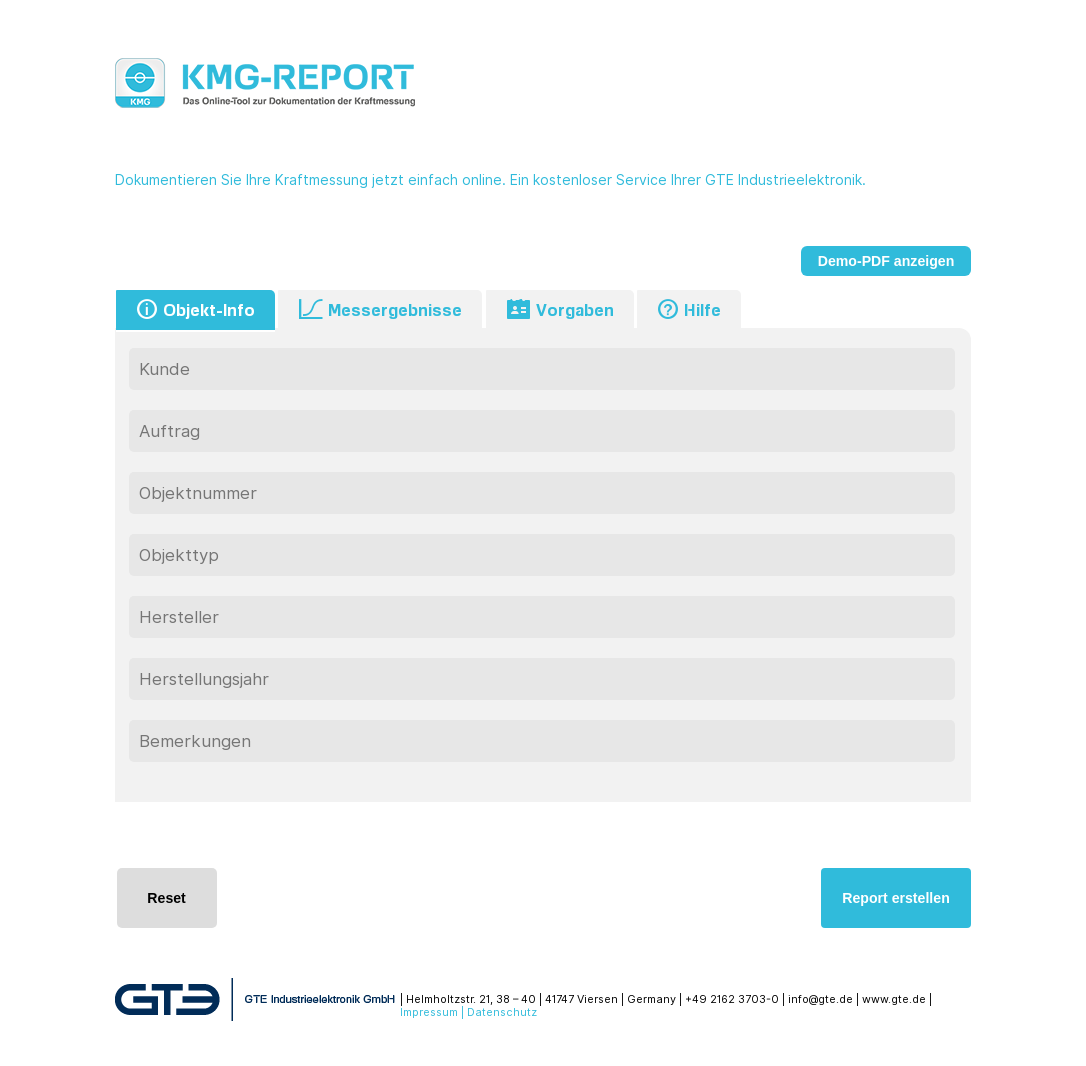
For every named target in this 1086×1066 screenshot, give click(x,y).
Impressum (429, 1012)
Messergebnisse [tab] (380, 310)
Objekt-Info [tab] (195, 310)
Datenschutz (502, 1012)
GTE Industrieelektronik (783, 180)
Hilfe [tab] (689, 310)
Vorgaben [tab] (560, 310)
